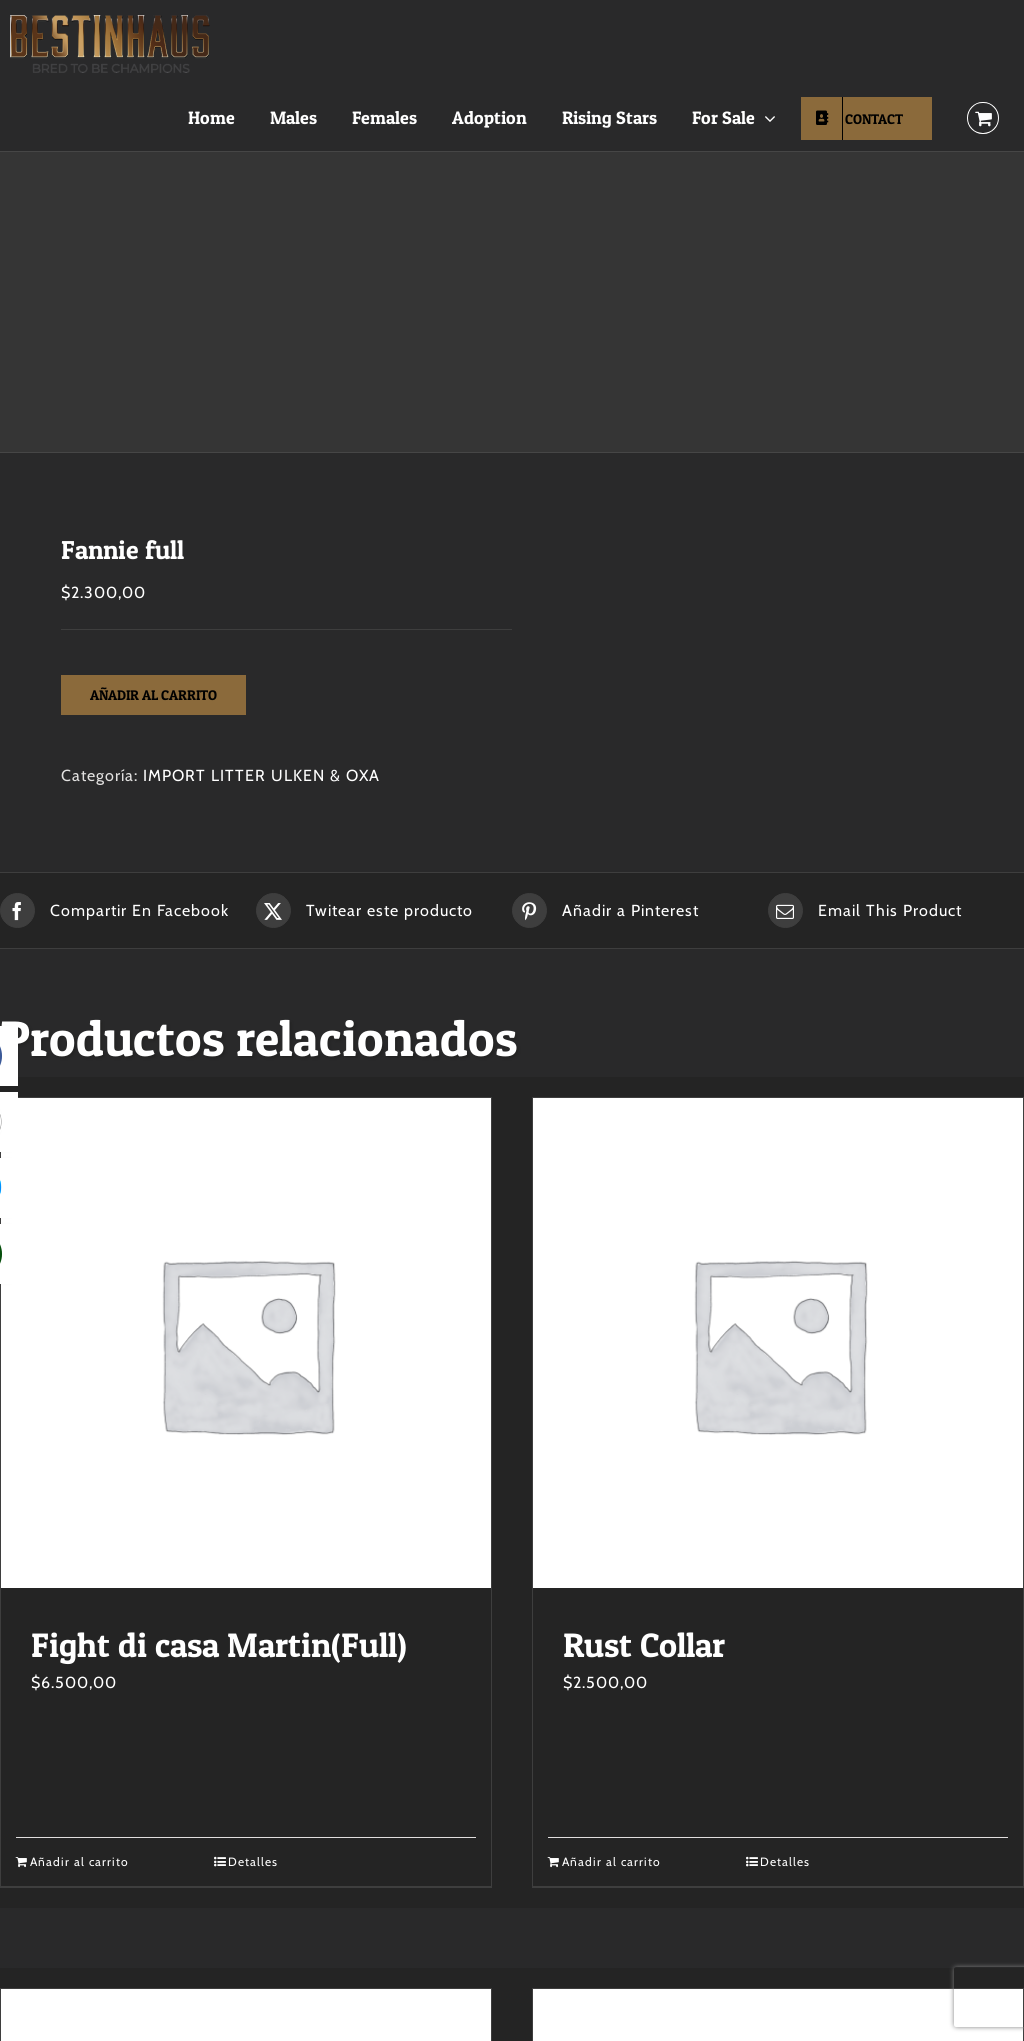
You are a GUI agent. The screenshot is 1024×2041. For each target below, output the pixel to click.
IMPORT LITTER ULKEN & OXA (261, 775)
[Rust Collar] (778, 1343)
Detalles (253, 1861)
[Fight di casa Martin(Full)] (246, 1343)
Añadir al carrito (153, 694)
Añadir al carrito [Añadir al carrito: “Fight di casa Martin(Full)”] (79, 1861)
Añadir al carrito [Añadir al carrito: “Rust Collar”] (611, 1861)
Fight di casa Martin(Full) (219, 1644)
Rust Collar (644, 1644)
